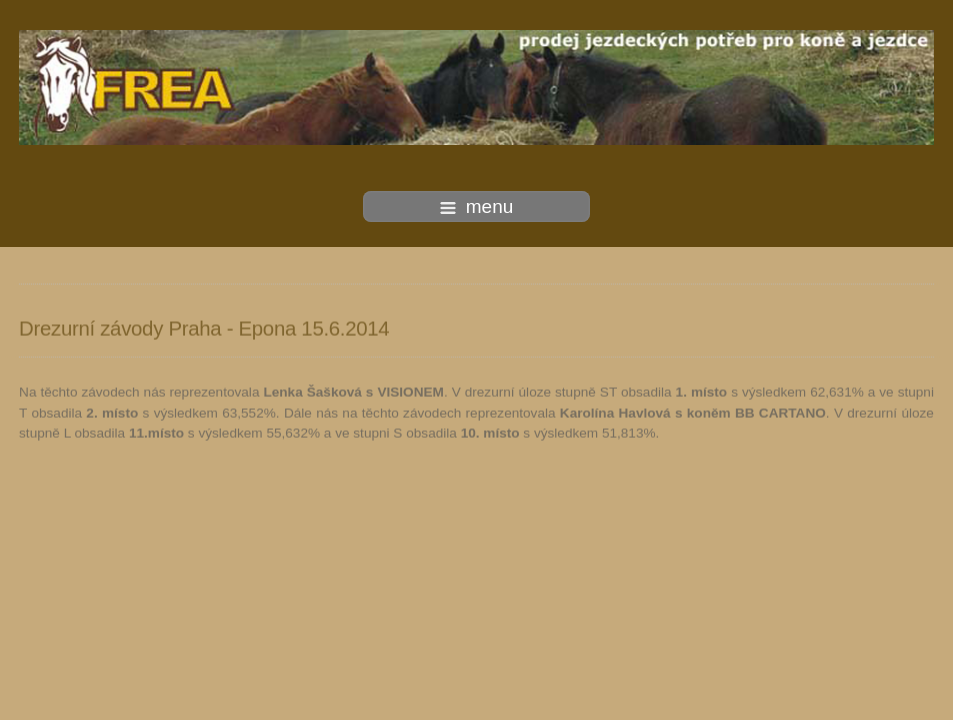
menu (477, 206)
